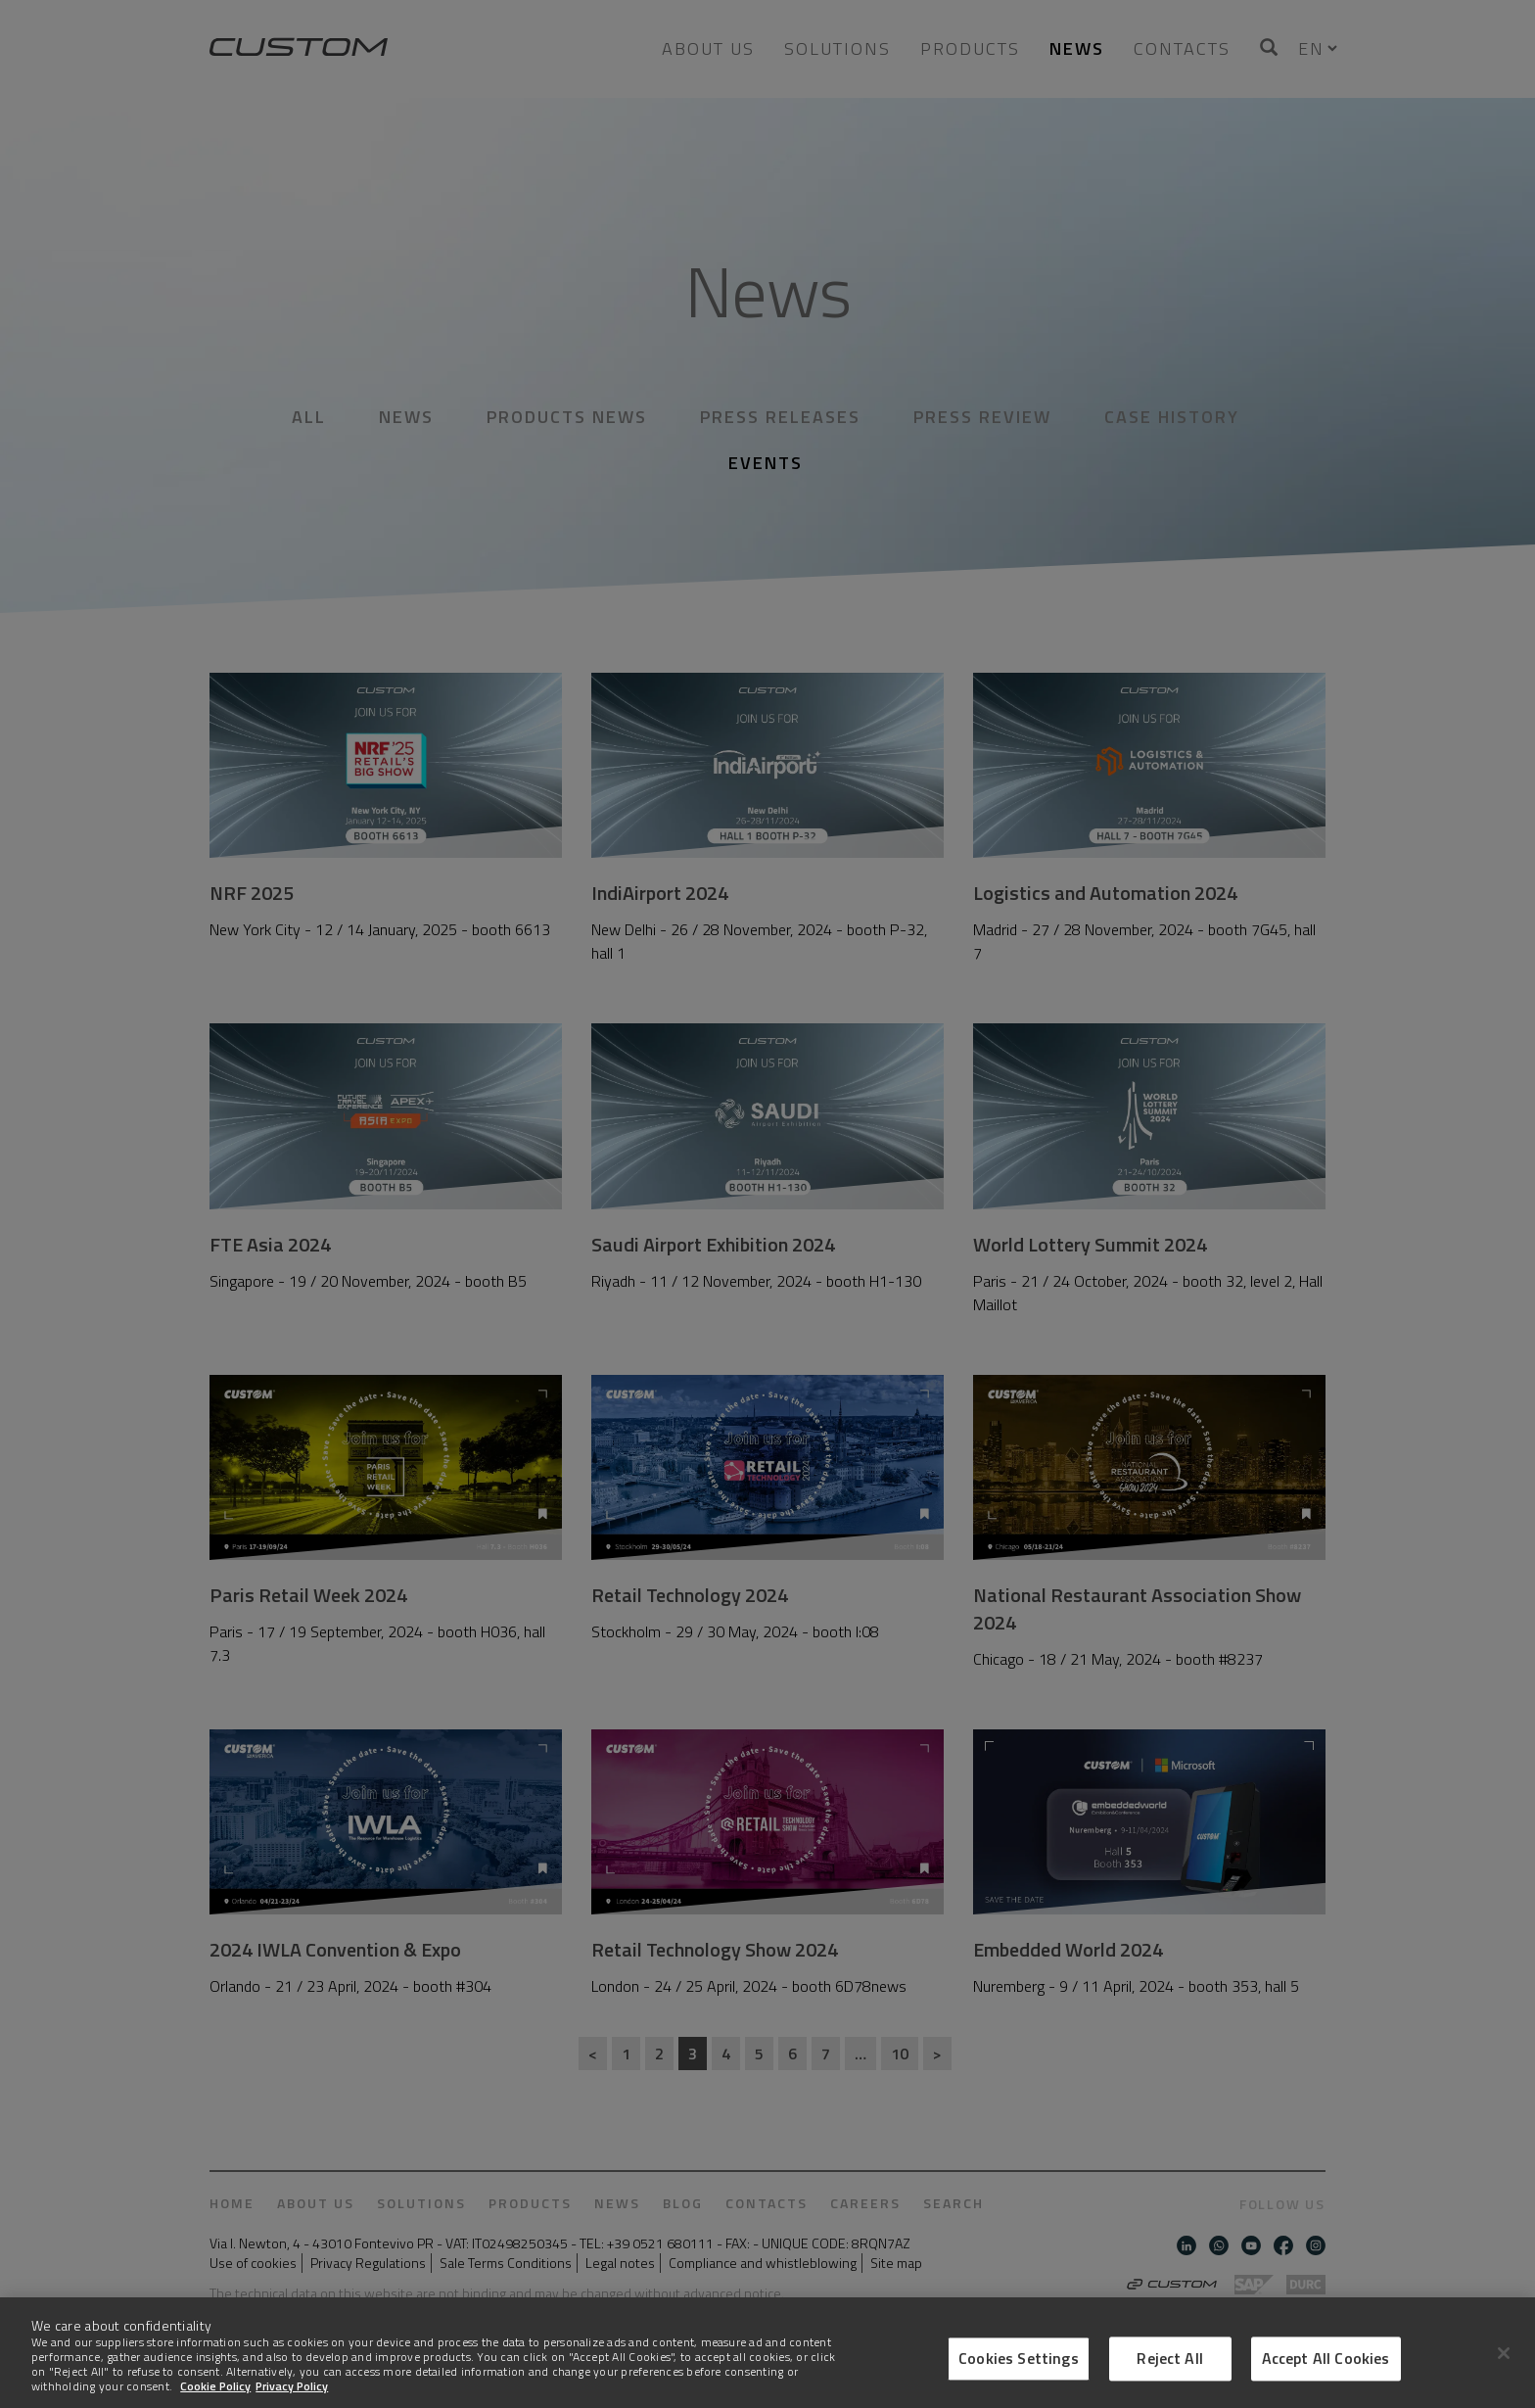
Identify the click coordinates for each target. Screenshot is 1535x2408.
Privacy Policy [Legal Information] (292, 2396)
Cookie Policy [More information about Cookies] (215, 2396)
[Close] (1503, 2363)
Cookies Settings (1018, 2370)
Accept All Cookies (1326, 2370)
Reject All (1170, 2370)
